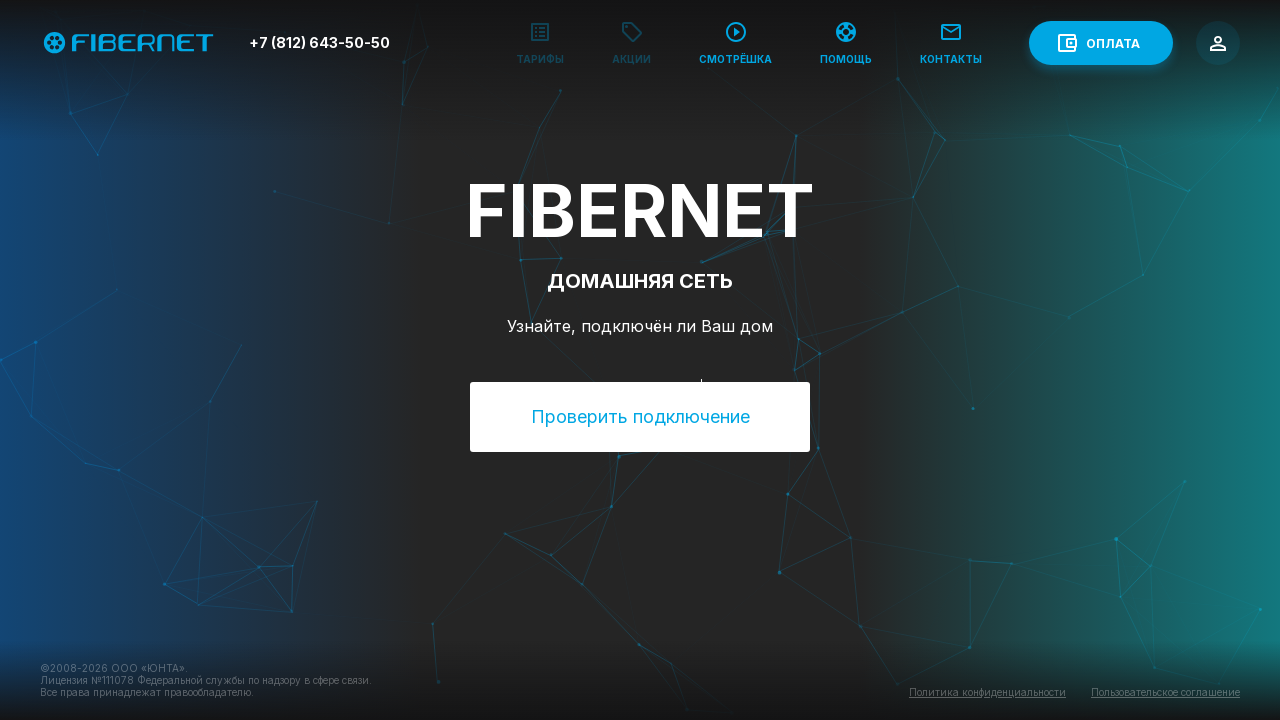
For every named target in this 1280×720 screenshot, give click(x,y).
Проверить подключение (640, 416)
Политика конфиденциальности (987, 692)
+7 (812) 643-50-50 (319, 42)
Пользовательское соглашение (1165, 692)
